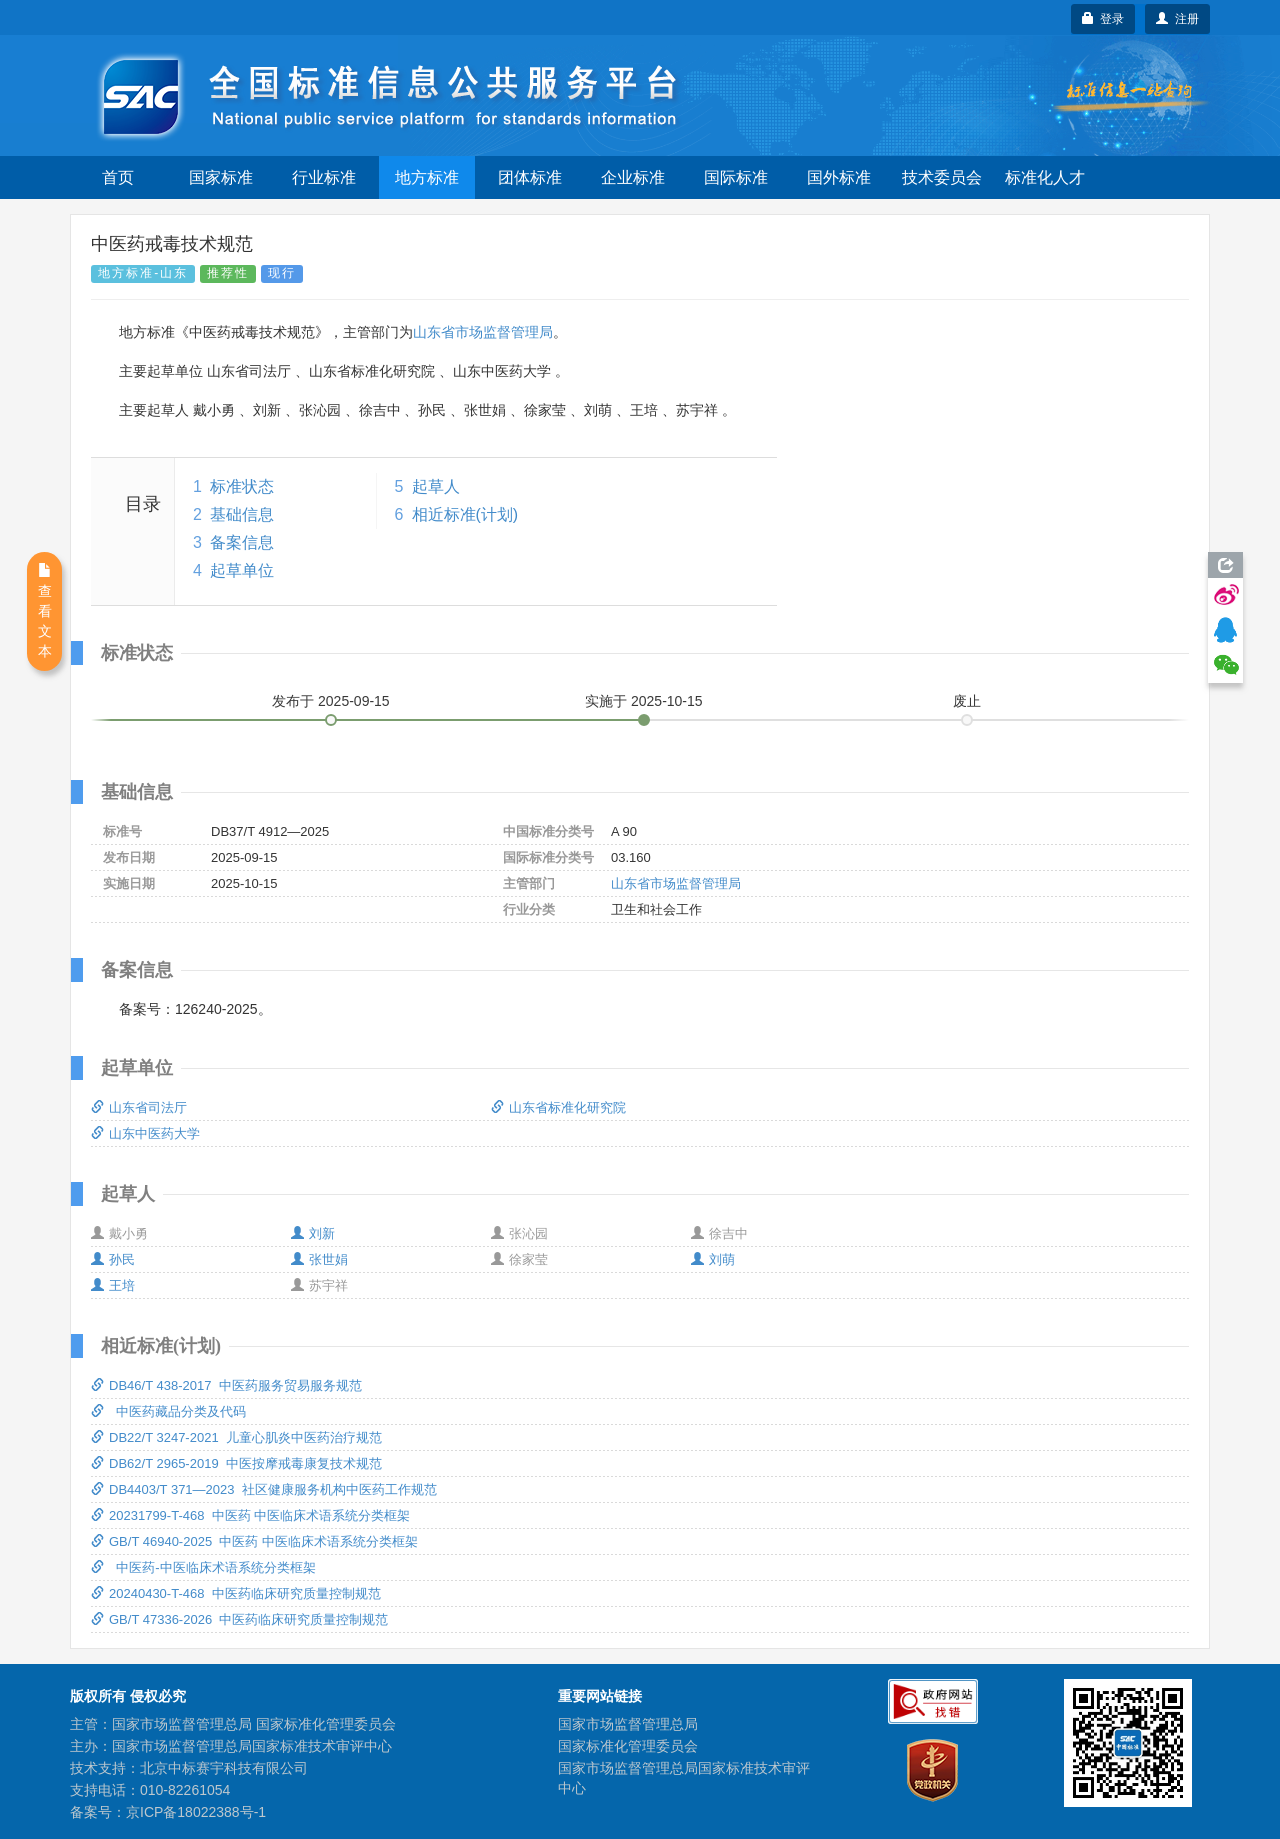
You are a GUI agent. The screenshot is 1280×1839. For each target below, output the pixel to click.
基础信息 (242, 514)
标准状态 (242, 486)
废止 (967, 701)
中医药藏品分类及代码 (168, 1411)
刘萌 (713, 1259)
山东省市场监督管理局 (483, 332)
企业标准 (633, 177)
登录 (1103, 19)
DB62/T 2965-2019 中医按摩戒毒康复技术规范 (236, 1463)
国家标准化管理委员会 (628, 1746)
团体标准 (530, 177)
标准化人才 (1045, 177)
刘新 (313, 1233)
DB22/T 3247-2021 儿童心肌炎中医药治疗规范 (236, 1437)
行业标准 (324, 177)
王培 (113, 1285)
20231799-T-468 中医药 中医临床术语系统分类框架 (250, 1515)
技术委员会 (942, 177)
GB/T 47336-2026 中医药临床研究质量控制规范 (239, 1619)
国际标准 (736, 177)
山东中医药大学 (145, 1133)
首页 (118, 177)
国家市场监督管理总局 (628, 1724)
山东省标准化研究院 (558, 1107)
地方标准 (427, 177)
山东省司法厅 (139, 1107)
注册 (1177, 19)
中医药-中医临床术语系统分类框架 (203, 1567)
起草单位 (242, 570)
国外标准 (839, 177)
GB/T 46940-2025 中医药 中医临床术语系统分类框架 (254, 1541)
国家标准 (221, 177)
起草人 (436, 486)
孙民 (113, 1259)
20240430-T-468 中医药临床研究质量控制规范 (236, 1593)
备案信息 (242, 542)
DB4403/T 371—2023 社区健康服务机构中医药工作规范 (264, 1489)
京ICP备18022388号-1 (196, 1812)
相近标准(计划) (465, 514)
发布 (331, 701)
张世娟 (319, 1259)
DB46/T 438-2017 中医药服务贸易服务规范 (226, 1385)
